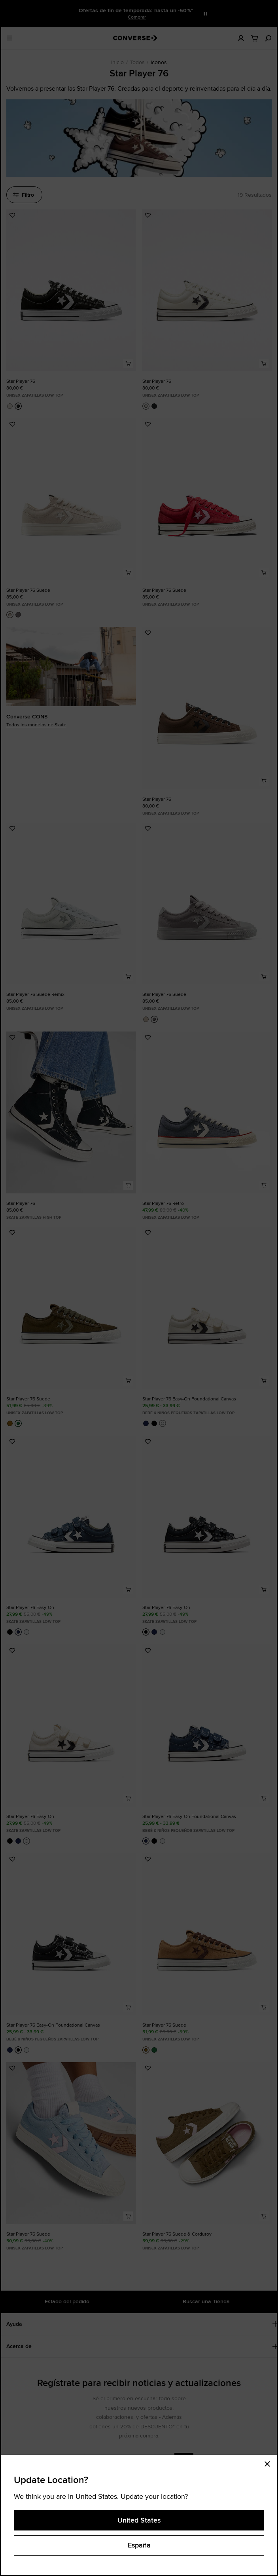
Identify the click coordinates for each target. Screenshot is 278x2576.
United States (139, 2520)
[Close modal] (270, 2463)
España (139, 2545)
